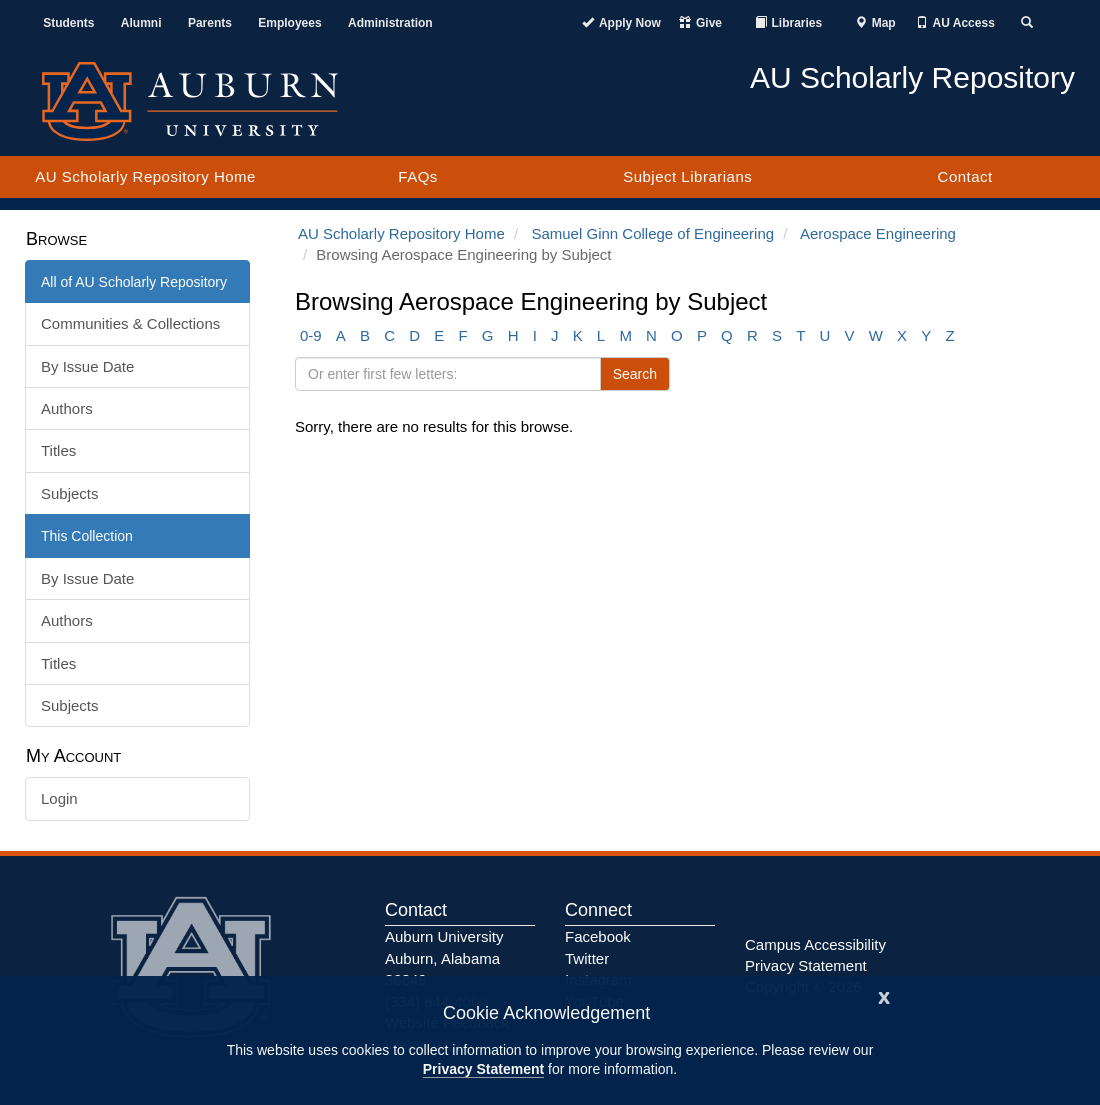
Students (68, 23)
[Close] (884, 995)
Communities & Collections (130, 323)
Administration (390, 23)
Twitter (587, 958)
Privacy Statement (483, 1069)
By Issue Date (87, 366)
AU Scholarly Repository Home (145, 176)
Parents (210, 23)
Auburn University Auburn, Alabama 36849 (444, 958)
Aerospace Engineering (878, 233)
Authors (67, 408)
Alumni (141, 23)
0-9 (311, 335)
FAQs (418, 176)
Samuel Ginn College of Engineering (652, 233)
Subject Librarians (687, 176)
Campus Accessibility (815, 944)
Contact (965, 176)
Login (59, 798)
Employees (289, 23)
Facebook (598, 936)
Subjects (70, 493)
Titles (58, 450)
